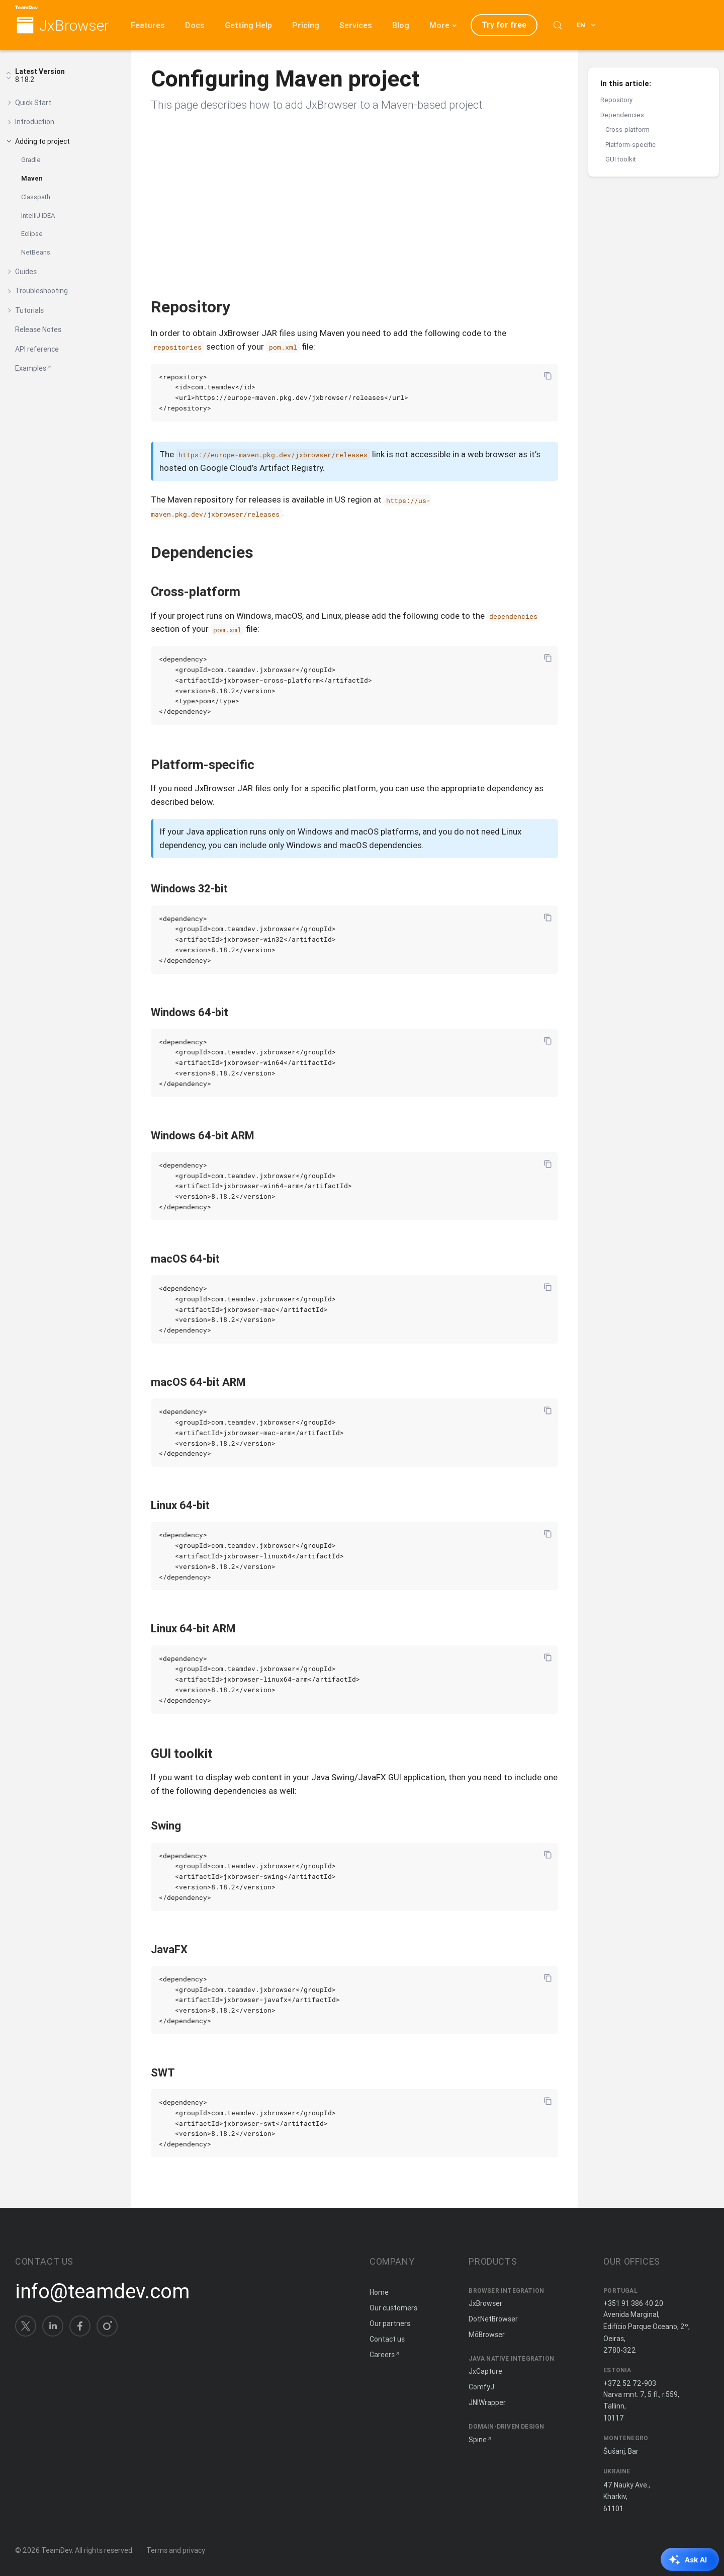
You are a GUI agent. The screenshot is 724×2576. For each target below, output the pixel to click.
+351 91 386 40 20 (633, 2303)
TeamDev (56, 2550)
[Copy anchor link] (240, 306)
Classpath (35, 197)
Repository (616, 100)
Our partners (390, 2323)
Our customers (393, 2307)
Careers (382, 2354)
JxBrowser (74, 26)
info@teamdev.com (102, 2291)
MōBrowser (487, 2334)
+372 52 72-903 (629, 2383)
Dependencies (622, 115)
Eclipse (32, 233)
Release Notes (38, 329)
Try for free (504, 25)
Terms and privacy (175, 2550)
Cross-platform (627, 129)
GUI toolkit (620, 159)
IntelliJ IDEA (38, 215)
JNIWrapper (487, 2402)
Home (379, 2292)
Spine (478, 2439)
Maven (32, 178)
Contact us (387, 2339)
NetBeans (35, 252)
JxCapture (485, 2371)
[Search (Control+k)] (558, 25)
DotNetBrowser (493, 2318)
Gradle (31, 159)
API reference (37, 349)
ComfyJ (481, 2386)
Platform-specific (630, 144)
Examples (30, 368)
